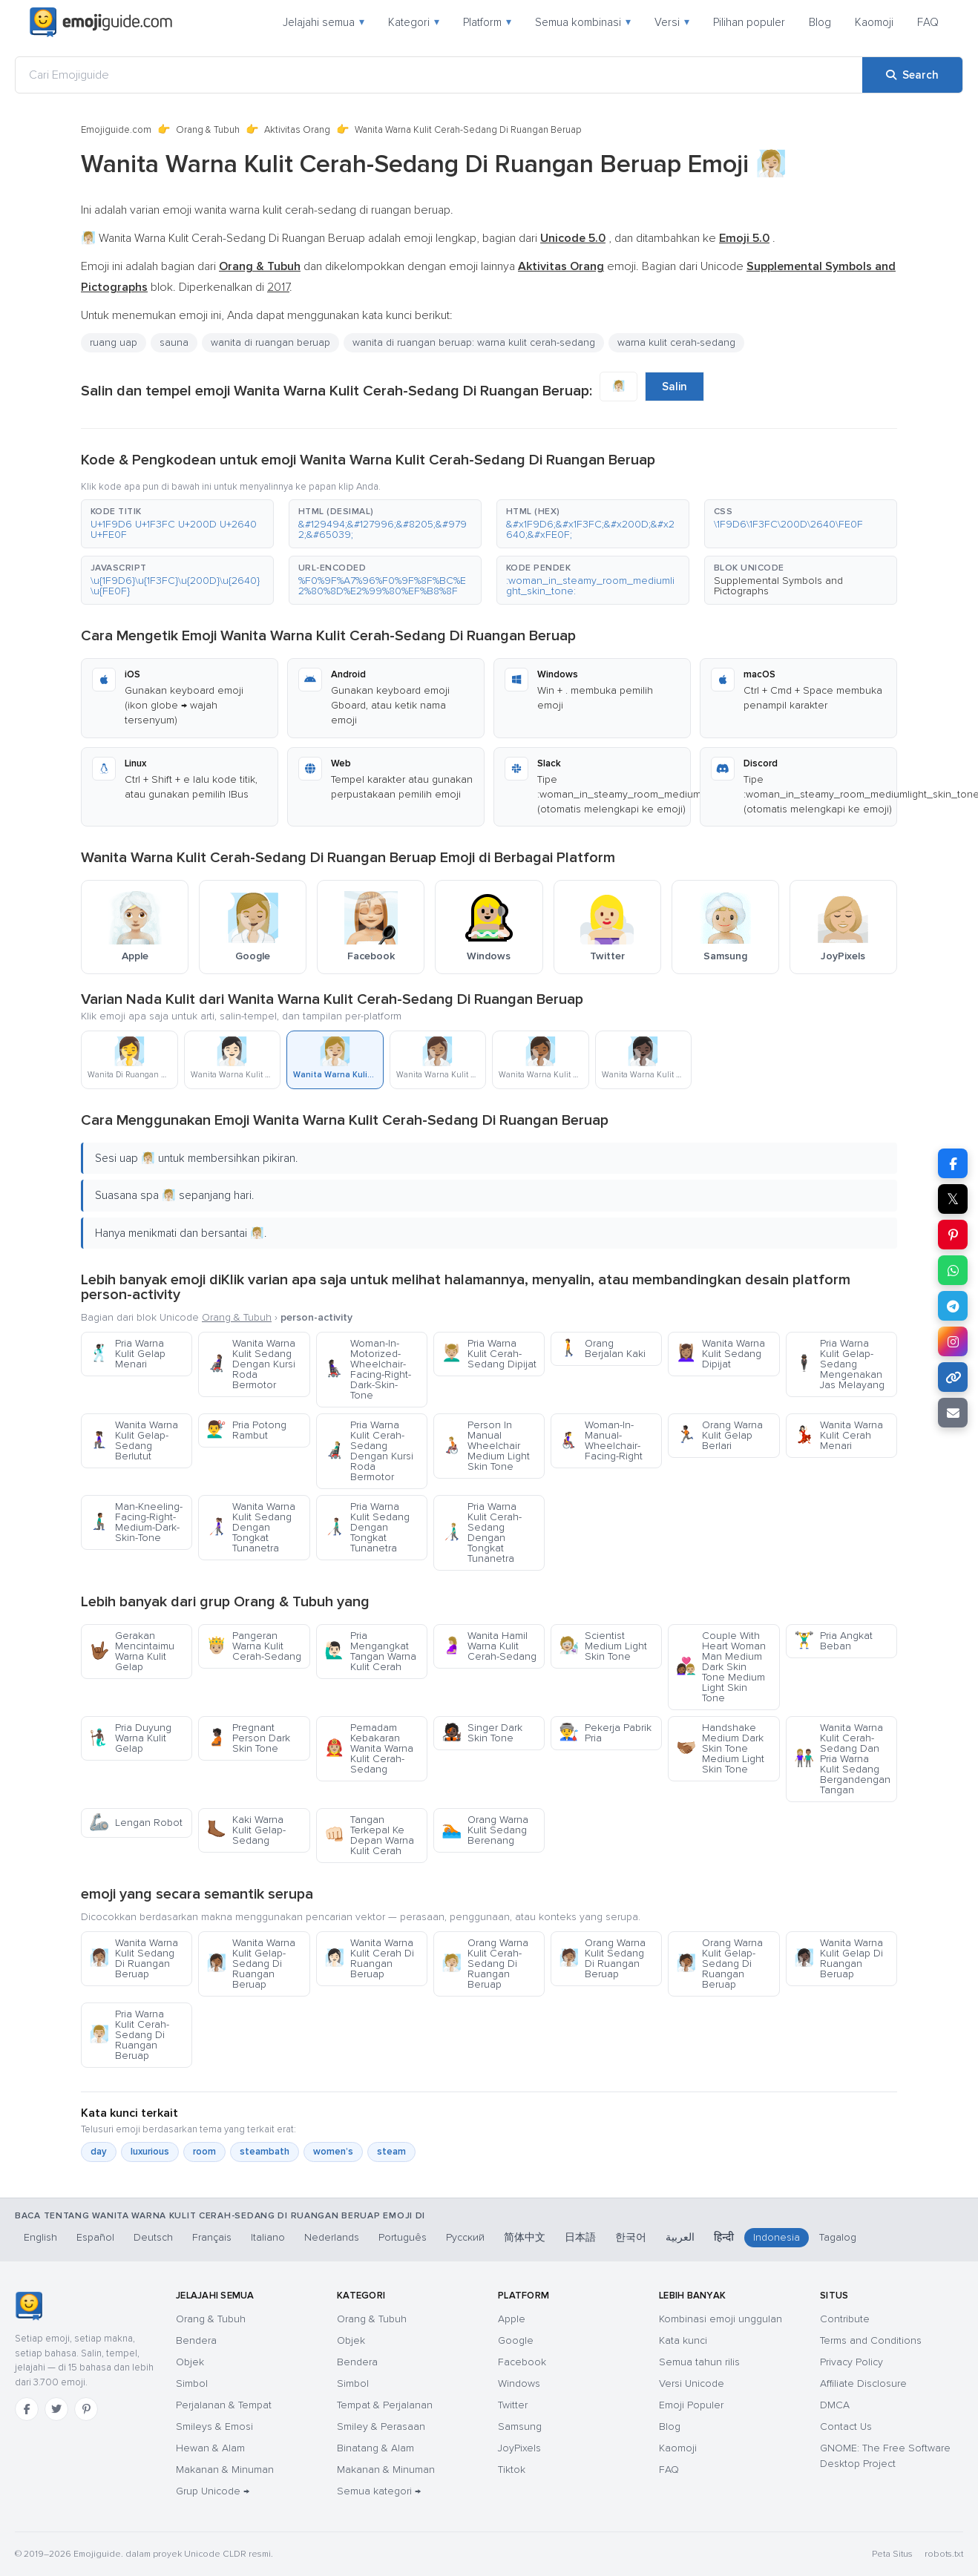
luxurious (150, 2152)
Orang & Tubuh (208, 130)
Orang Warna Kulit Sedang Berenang (485, 1830)
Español (95, 2237)
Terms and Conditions (871, 2340)
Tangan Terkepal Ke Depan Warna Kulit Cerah (369, 1835)
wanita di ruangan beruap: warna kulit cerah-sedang (473, 342)
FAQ (928, 22)
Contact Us (846, 2426)
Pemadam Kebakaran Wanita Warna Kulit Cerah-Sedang (368, 1748)
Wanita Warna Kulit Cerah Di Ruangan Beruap (369, 1958)
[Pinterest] (86, 2409)
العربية (680, 2237)
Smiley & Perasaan (381, 2426)
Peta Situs (892, 2554)
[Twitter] (56, 2409)
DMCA (835, 2405)
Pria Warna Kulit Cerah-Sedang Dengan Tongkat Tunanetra (482, 1532)
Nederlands (331, 2237)
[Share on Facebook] (953, 1163)
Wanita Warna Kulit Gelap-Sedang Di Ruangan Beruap (250, 1963)
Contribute (845, 2319)
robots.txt (944, 2554)
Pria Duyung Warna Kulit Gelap (130, 1738)
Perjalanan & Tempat (224, 2405)
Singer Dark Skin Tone (482, 1732)
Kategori (413, 22)
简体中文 (524, 2237)
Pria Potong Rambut (246, 1430)
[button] (177, 523)
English (40, 2237)
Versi (671, 22)
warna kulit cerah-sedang (676, 342)
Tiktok (511, 2469)
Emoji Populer (691, 2405)
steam (391, 2152)
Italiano (268, 2237)
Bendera (196, 2340)
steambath (264, 2152)
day (99, 2152)
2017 (278, 287)
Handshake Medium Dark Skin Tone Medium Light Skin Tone (720, 1748)
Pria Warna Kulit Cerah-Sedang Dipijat (489, 1353)
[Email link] (953, 1412)
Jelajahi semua (323, 22)
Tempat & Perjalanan (385, 2405)
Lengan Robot (136, 1823)
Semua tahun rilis (699, 2362)
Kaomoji (874, 22)
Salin (674, 386)
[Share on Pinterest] (953, 1234)
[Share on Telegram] (953, 1306)
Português (402, 2237)
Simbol (192, 2383)
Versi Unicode (691, 2383)
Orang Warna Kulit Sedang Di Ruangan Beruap (602, 1958)
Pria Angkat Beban (833, 1640)
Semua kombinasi (583, 22)
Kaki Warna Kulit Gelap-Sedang (246, 1830)
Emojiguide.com (116, 130)
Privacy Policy (851, 2362)
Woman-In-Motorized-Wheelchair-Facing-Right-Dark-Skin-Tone (367, 1369)
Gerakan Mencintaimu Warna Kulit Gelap (131, 1651)
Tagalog (837, 2237)
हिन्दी (724, 2237)
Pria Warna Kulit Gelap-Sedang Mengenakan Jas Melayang (839, 1364)
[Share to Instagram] (953, 1341)
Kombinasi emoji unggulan (720, 2319)
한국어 (630, 2237)
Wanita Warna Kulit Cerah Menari (838, 1435)
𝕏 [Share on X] (953, 1199)
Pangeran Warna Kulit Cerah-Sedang (253, 1646)
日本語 (580, 2237)
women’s (333, 2152)
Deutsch (153, 2237)
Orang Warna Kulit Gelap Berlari (719, 1435)
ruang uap (113, 342)
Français (212, 2237)
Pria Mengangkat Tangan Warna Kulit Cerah (370, 1651)
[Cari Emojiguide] (439, 75)
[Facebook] (27, 2409)
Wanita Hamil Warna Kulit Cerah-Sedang (489, 1646)
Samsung (520, 2426)
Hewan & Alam (210, 2448)
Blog (820, 22)
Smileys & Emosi (214, 2426)
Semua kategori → (379, 2491)
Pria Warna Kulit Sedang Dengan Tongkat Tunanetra (367, 1527)
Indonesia (776, 2237)
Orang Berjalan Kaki (602, 1348)
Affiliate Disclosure (863, 2383)
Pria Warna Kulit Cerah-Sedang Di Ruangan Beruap (129, 2035)
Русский (465, 2237)
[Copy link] (953, 1377)
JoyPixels (519, 2448)
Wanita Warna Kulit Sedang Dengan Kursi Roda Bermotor (250, 1364)
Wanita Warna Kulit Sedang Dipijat (720, 1353)
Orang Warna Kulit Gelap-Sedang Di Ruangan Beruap (719, 1963)
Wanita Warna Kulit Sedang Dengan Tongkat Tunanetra (250, 1527)
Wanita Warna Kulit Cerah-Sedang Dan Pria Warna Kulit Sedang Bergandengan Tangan (842, 1758)
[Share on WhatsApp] (953, 1270)
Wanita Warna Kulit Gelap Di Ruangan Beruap (838, 1958)
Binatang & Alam (375, 2448)
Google (516, 2340)
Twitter (513, 2405)
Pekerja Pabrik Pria (605, 1732)
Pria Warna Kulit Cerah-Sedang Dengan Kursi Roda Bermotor (368, 1451)
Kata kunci (683, 2340)
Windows (519, 2383)
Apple (511, 2319)
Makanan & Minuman (225, 2469)
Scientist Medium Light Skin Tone (603, 1646)
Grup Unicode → (212, 2491)
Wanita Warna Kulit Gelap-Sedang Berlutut (133, 1440)
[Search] (912, 75)
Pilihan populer (749, 22)
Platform (487, 22)
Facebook (522, 2362)
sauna (174, 342)
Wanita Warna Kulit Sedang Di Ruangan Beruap (133, 1958)
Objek (190, 2362)
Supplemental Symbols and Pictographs (778, 585)
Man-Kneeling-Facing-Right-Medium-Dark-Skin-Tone (136, 1522)
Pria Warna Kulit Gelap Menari (127, 1353)
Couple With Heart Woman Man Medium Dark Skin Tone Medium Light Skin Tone (721, 1666)
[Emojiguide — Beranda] (28, 2306)
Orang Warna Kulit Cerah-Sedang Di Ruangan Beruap (485, 1963)
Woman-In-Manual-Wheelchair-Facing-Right (601, 1440)
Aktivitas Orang (297, 130)
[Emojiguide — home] (101, 22)
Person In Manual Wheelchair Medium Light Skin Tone (486, 1446)
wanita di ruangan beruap (270, 342)
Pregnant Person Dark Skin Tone (248, 1738)
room (204, 2152)
